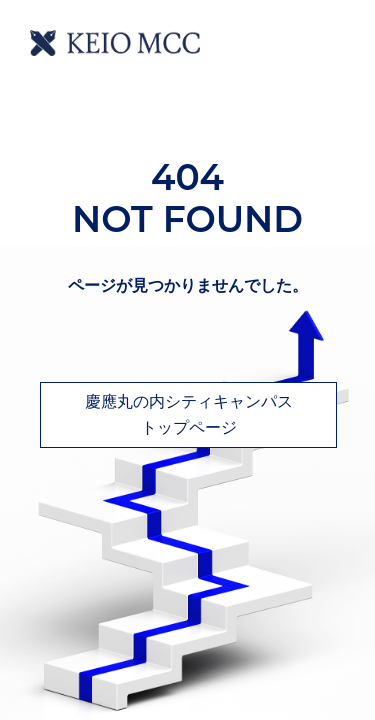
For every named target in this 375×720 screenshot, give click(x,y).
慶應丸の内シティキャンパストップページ (189, 414)
